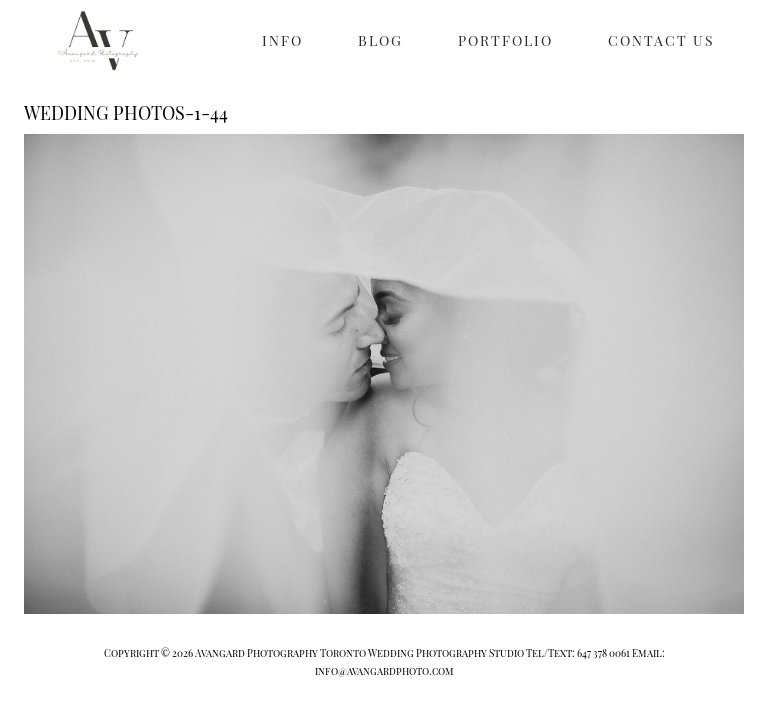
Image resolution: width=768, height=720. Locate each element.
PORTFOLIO (505, 40)
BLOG (380, 40)
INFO (282, 40)
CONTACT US (661, 40)
